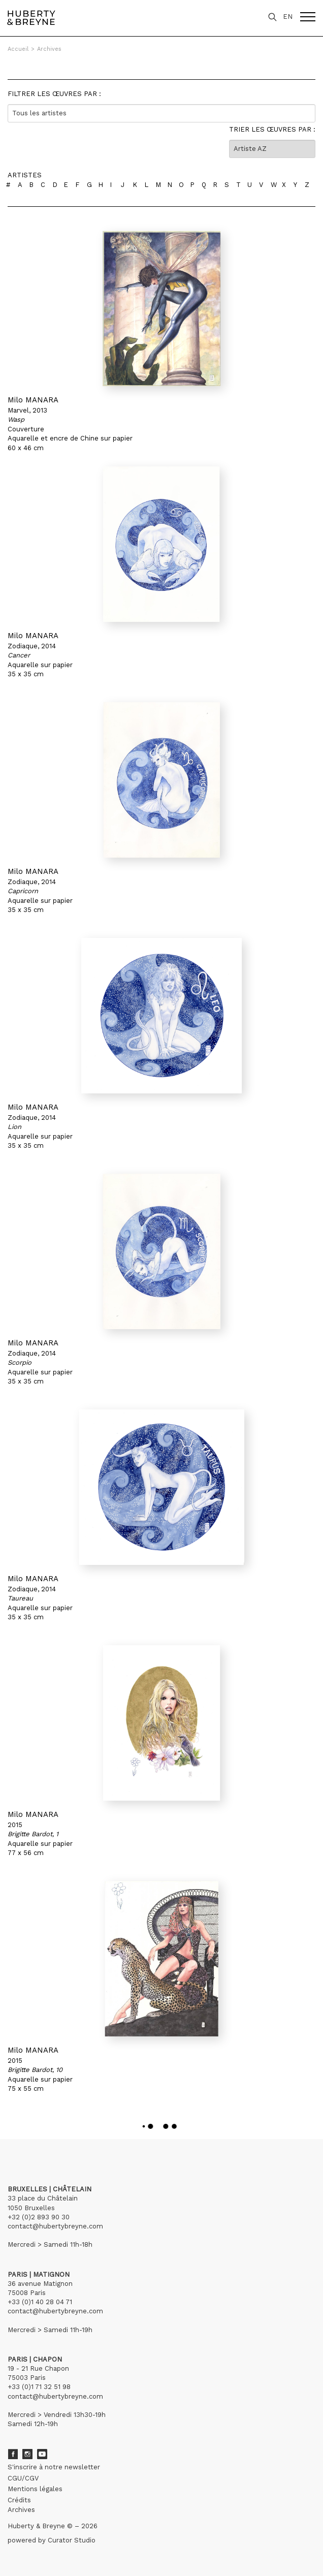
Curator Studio (71, 2540)
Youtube (42, 2454)
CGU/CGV (23, 2478)
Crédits (19, 2500)
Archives (49, 49)
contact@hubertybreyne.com (55, 2226)
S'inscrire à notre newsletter (54, 2467)
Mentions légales (35, 2489)
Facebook (13, 2454)
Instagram (27, 2454)
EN (288, 16)
